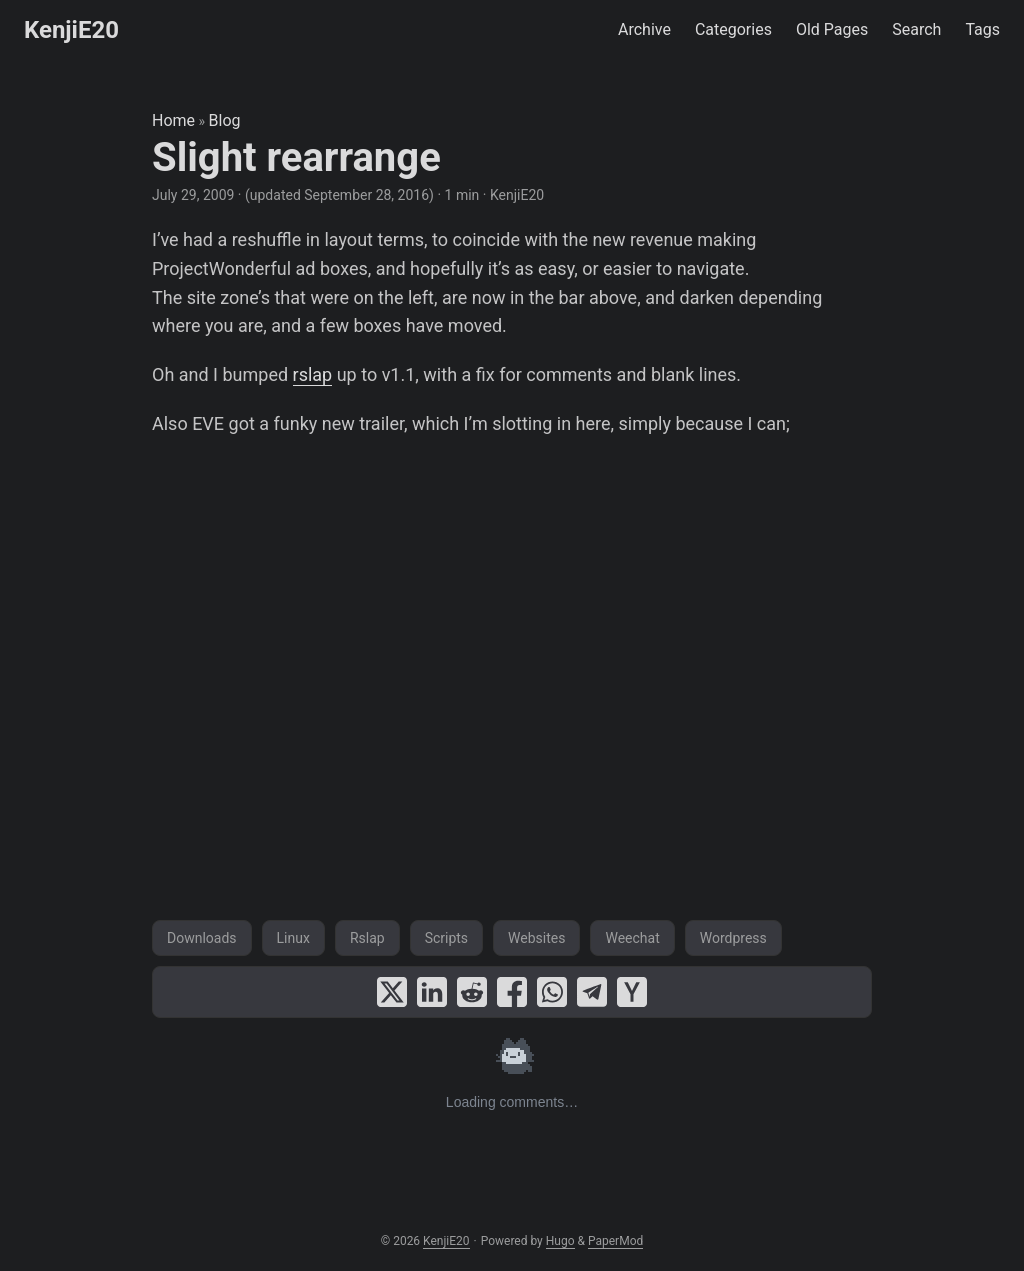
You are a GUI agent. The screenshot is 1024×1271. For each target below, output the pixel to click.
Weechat (632, 938)
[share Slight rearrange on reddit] (472, 992)
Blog (225, 120)
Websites (536, 938)
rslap (313, 374)
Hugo (560, 1241)
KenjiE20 (71, 30)
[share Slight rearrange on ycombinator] (632, 992)
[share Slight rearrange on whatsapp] (552, 992)
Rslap (367, 938)
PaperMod (615, 1241)
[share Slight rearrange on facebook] (512, 992)
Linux (293, 938)
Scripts (446, 938)
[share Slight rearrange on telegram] (592, 992)
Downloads (202, 938)
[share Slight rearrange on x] (392, 992)
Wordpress (733, 938)
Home (173, 120)
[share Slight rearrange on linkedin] (432, 992)
